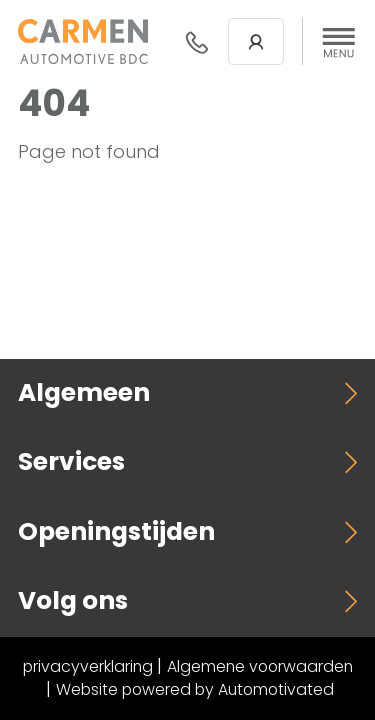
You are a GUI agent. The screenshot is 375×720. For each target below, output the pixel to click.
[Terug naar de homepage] (83, 41)
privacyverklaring (88, 666)
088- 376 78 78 (197, 42)
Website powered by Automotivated (195, 689)
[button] (339, 42)
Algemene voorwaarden (260, 666)
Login (256, 42)
